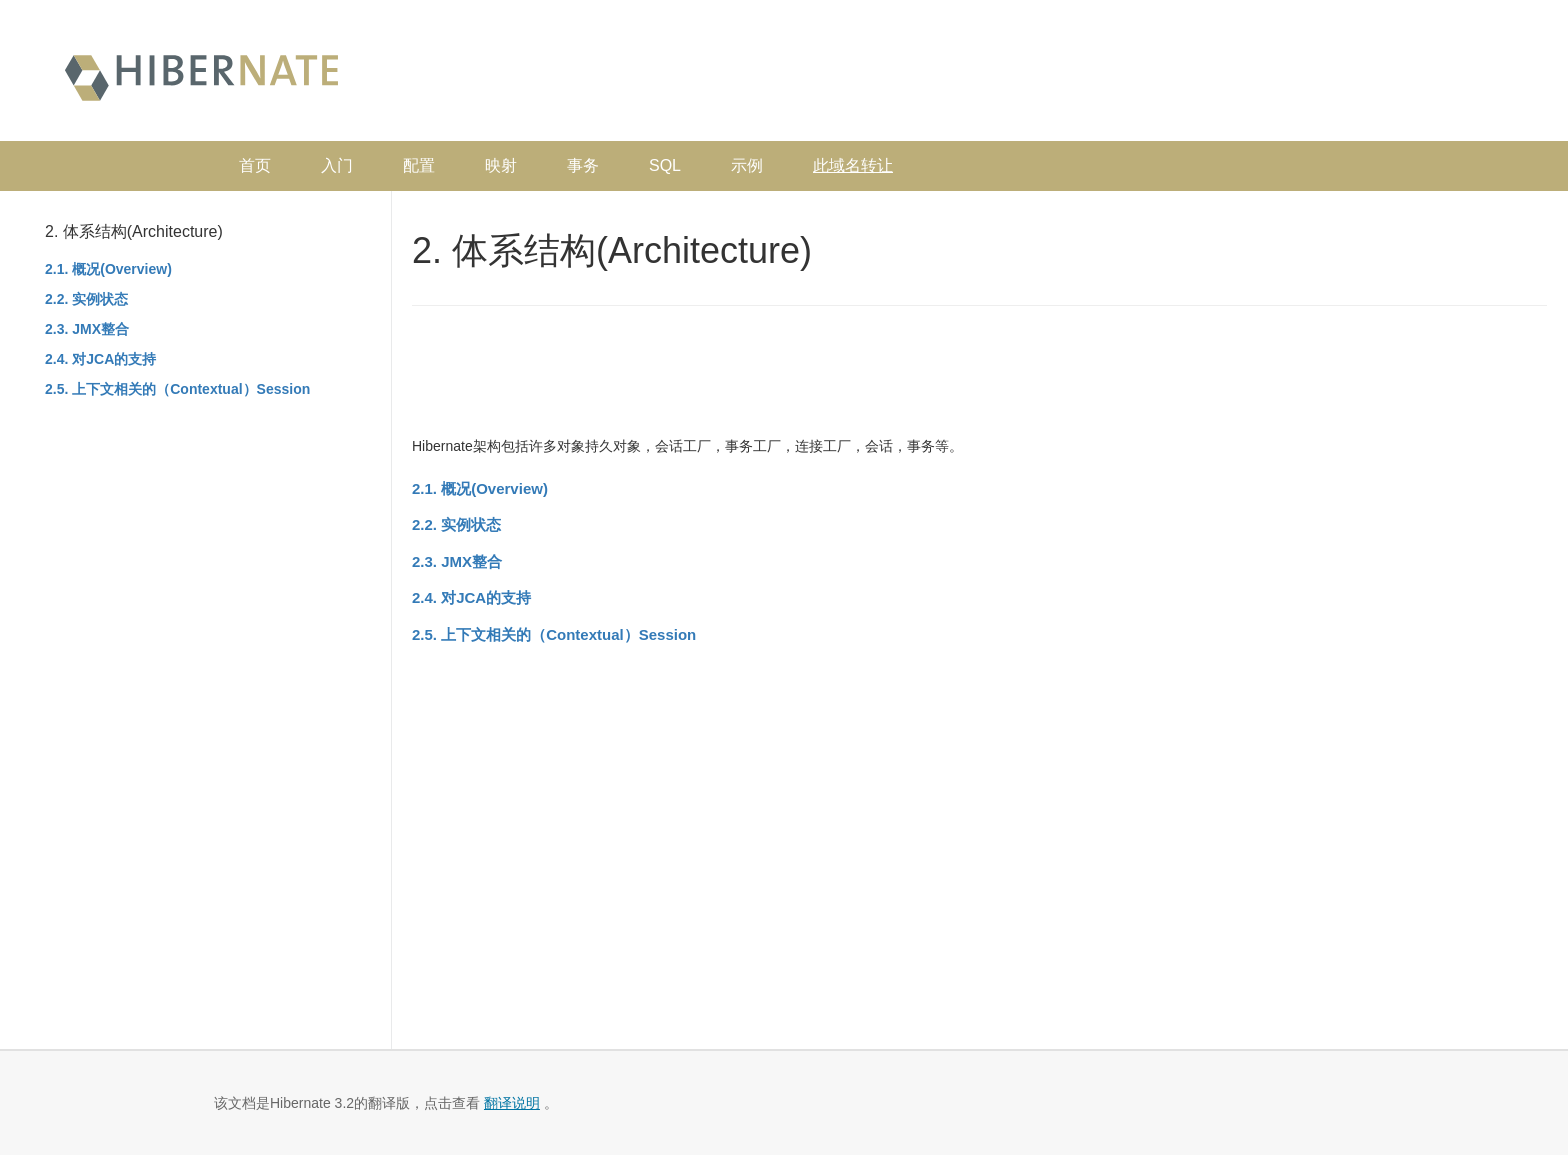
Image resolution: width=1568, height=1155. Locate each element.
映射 (501, 165)
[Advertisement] (1154, 75)
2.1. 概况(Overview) (108, 269)
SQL (665, 165)
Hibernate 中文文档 (201, 75)
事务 (583, 165)
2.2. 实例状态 (86, 299)
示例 (747, 165)
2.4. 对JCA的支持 (100, 359)
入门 (337, 165)
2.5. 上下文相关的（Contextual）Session (177, 389)
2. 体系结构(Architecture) (134, 231)
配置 (419, 165)
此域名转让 (853, 165)
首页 (255, 165)
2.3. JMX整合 (87, 329)
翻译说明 (512, 1103)
